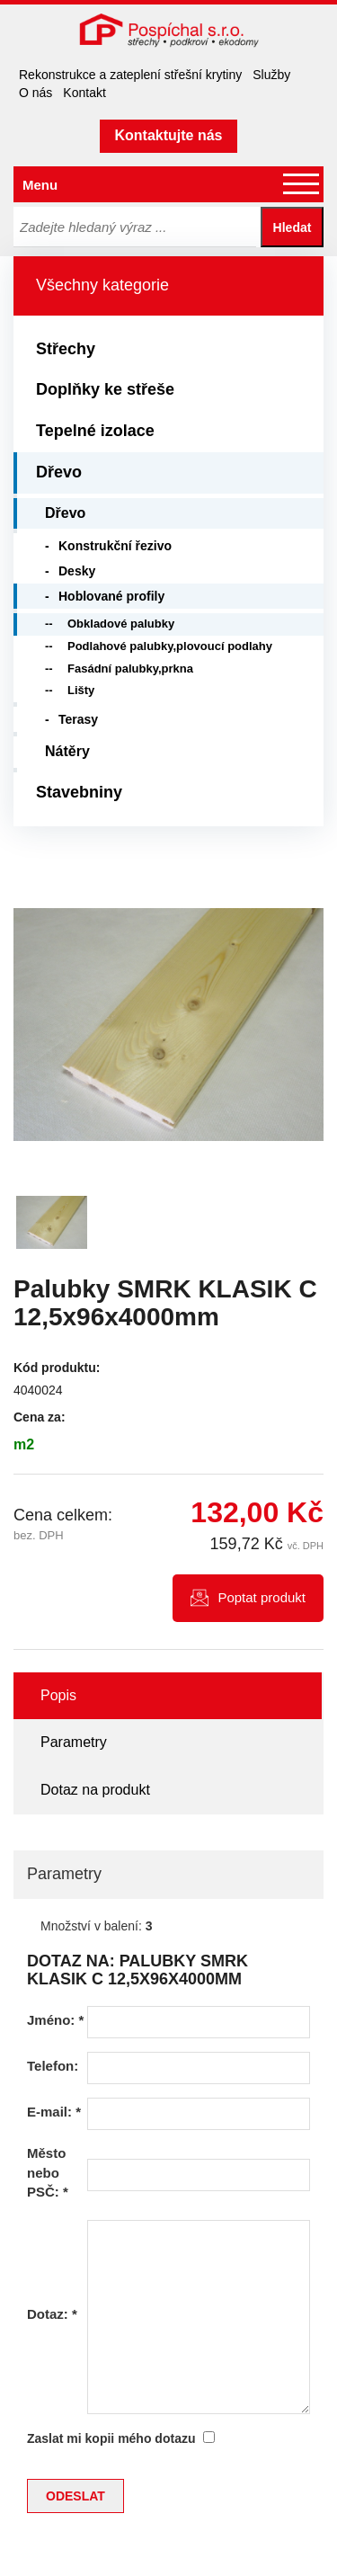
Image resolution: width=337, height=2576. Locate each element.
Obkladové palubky (120, 623)
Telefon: (52, 2065)
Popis (58, 1695)
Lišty (80, 690)
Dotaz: (52, 2314)
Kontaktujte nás (168, 135)
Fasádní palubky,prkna (130, 668)
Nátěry (67, 751)
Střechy (65, 349)
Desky (76, 571)
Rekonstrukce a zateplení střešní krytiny (130, 74)
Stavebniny (79, 792)
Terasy (78, 719)
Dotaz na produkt (95, 1789)
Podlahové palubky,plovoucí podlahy (169, 646)
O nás (35, 92)
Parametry (73, 1742)
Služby (271, 74)
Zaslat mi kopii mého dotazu (111, 2438)
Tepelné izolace (95, 431)
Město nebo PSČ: (47, 2172)
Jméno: (55, 2020)
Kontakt (84, 92)
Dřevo (59, 472)
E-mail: (54, 2111)
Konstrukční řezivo (115, 546)
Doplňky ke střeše (105, 389)
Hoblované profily (111, 596)
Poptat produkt (261, 1597)
